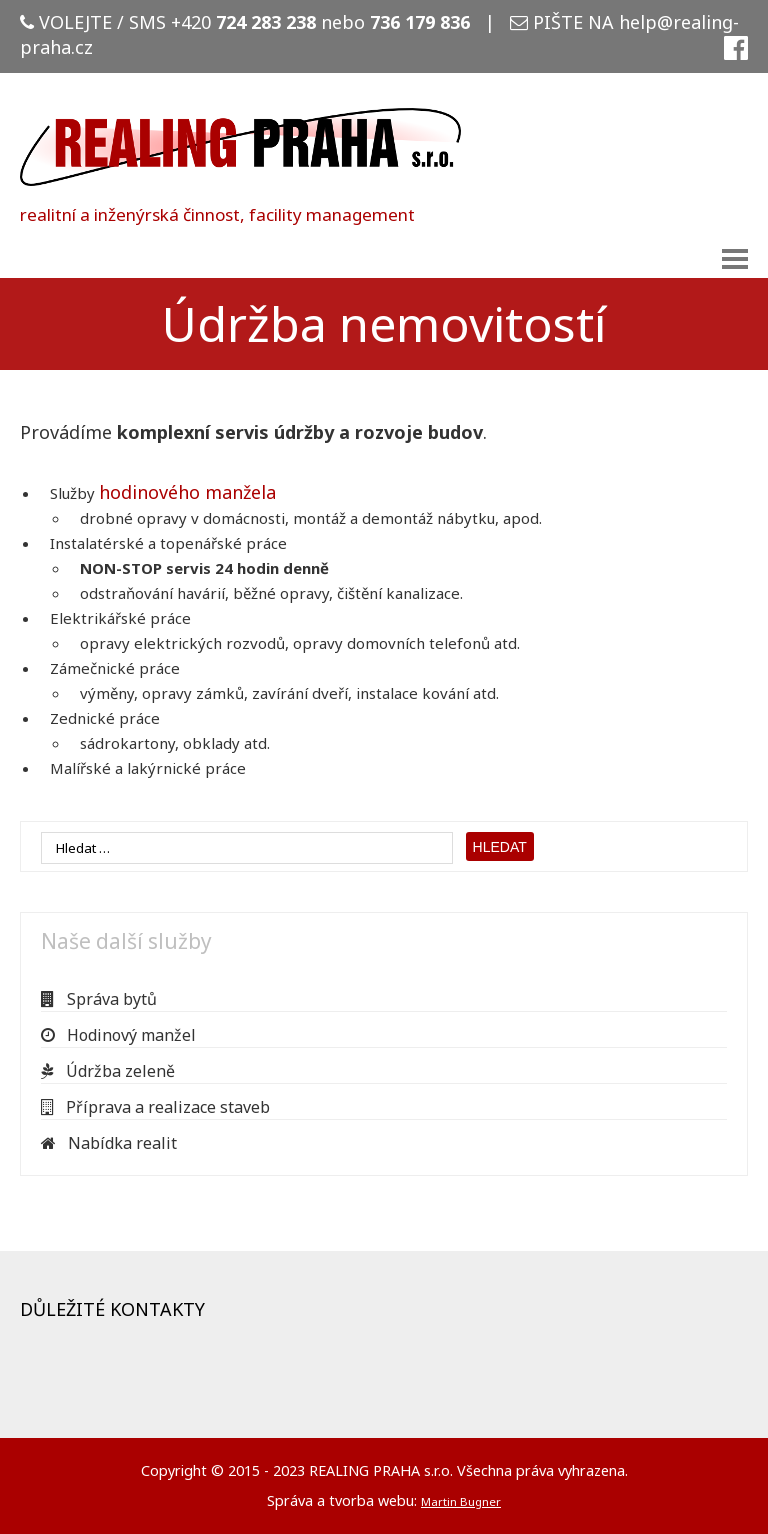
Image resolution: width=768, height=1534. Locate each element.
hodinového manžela (187, 492)
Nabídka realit (109, 1143)
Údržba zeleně (108, 1071)
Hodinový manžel (118, 1035)
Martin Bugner (461, 1501)
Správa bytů (99, 999)
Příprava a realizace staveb (155, 1107)
